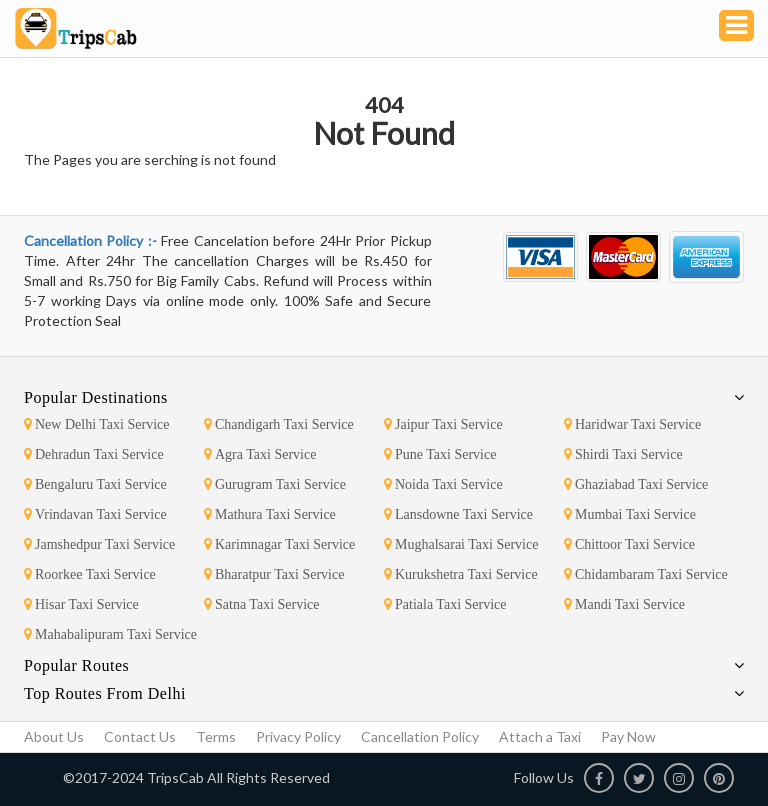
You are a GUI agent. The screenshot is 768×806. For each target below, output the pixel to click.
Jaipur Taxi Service (443, 424)
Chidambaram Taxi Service (646, 574)
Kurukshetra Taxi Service (461, 574)
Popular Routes (76, 665)
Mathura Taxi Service (270, 514)
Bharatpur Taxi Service (274, 574)
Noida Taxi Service (443, 484)
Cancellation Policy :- (92, 240)
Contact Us (140, 736)
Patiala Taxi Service (445, 604)
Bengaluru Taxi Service (95, 484)
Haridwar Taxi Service (632, 424)
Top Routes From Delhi (105, 693)
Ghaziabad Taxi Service (636, 484)
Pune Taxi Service (440, 454)
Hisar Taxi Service (81, 604)
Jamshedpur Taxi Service (99, 544)
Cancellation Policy (420, 736)
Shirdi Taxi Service (623, 454)
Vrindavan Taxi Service (95, 514)
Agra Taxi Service (260, 454)
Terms (216, 736)
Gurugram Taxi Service (275, 484)
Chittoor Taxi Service (629, 544)
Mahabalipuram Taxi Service (110, 634)
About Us (54, 736)
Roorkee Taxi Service (90, 574)
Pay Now (628, 736)
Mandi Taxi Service (624, 604)
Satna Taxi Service (262, 604)
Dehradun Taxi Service (94, 454)
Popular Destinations (96, 397)
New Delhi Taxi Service (96, 424)
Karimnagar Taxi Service (279, 544)
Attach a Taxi (540, 736)
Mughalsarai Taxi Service (461, 544)
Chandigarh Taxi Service (279, 424)
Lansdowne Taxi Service (458, 514)
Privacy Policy (298, 736)
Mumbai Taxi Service (630, 514)
